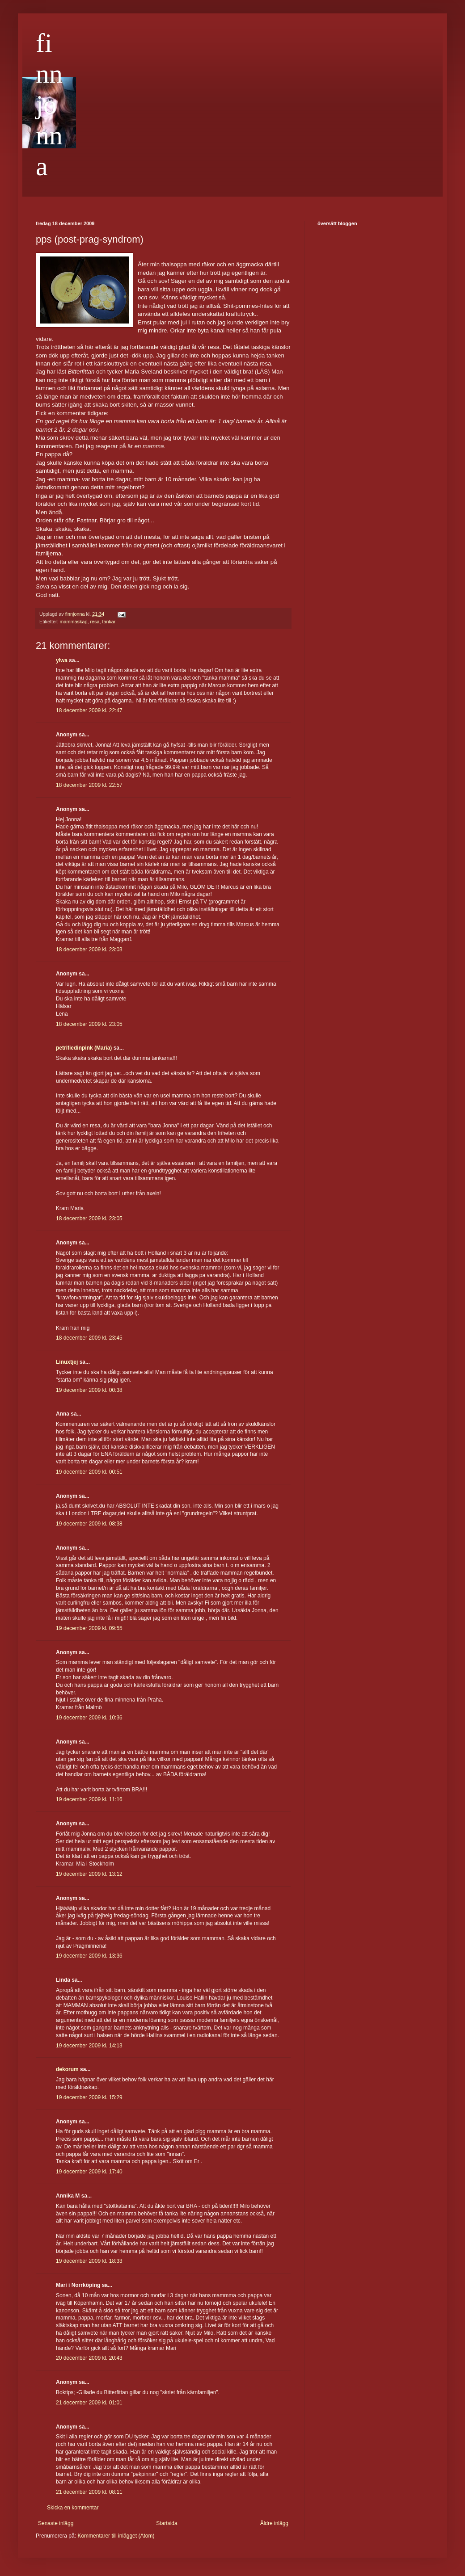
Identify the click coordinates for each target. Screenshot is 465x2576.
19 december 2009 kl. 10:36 (89, 1718)
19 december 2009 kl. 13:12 (89, 1874)
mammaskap (74, 621)
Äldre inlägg (274, 2523)
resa (94, 621)
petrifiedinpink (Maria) (84, 1048)
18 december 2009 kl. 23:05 (89, 1024)
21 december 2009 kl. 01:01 (89, 2403)
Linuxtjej (67, 1362)
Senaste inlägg (55, 2523)
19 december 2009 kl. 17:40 (89, 2171)
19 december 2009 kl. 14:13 (89, 2045)
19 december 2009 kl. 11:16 (89, 1799)
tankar (108, 621)
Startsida (166, 2523)
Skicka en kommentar (72, 2508)
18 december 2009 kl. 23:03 (89, 949)
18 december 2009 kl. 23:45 (89, 1338)
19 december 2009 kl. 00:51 (89, 1472)
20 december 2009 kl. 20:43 (89, 2358)
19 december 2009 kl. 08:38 (89, 1524)
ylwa (62, 660)
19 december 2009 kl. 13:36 (89, 1956)
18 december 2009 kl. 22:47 (89, 710)
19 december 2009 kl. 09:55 (89, 1628)
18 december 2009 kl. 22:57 (89, 785)
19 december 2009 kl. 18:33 (89, 2261)
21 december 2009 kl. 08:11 (89, 2492)
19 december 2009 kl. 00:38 (89, 1390)
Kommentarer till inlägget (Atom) (115, 2536)
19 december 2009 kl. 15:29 (89, 2097)
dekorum (67, 2069)
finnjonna (49, 104)
